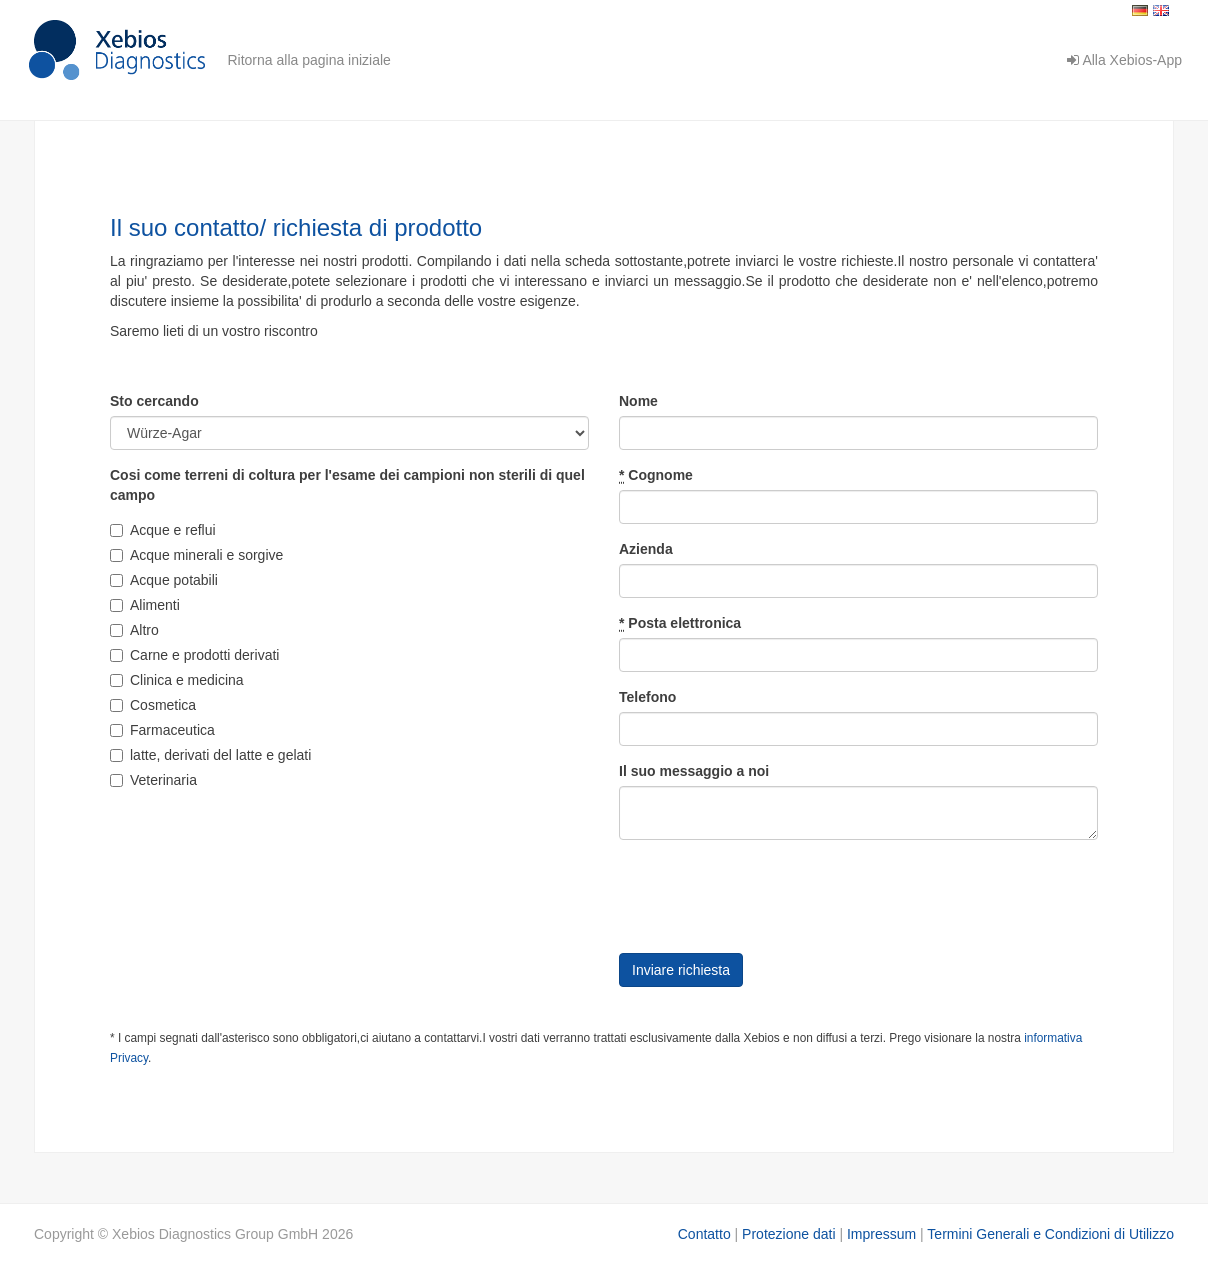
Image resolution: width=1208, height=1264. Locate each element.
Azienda (646, 549)
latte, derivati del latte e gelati (210, 755)
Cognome (656, 475)
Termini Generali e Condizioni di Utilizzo (1050, 1234)
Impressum (881, 1234)
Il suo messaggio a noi (694, 771)
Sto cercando (154, 401)
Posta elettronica (680, 623)
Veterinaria (153, 780)
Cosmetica (153, 705)
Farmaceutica (162, 730)
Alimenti (145, 605)
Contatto (704, 1234)
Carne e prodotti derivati (194, 655)
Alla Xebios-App (1124, 60)
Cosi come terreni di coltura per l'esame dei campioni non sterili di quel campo (347, 485)
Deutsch (1140, 10)
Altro (134, 630)
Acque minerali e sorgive (196, 555)
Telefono (647, 697)
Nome (638, 401)
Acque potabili (164, 580)
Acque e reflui (163, 530)
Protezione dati (788, 1234)
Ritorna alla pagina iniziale (308, 60)
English (1161, 10)
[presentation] (771, 894)
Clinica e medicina (177, 680)
